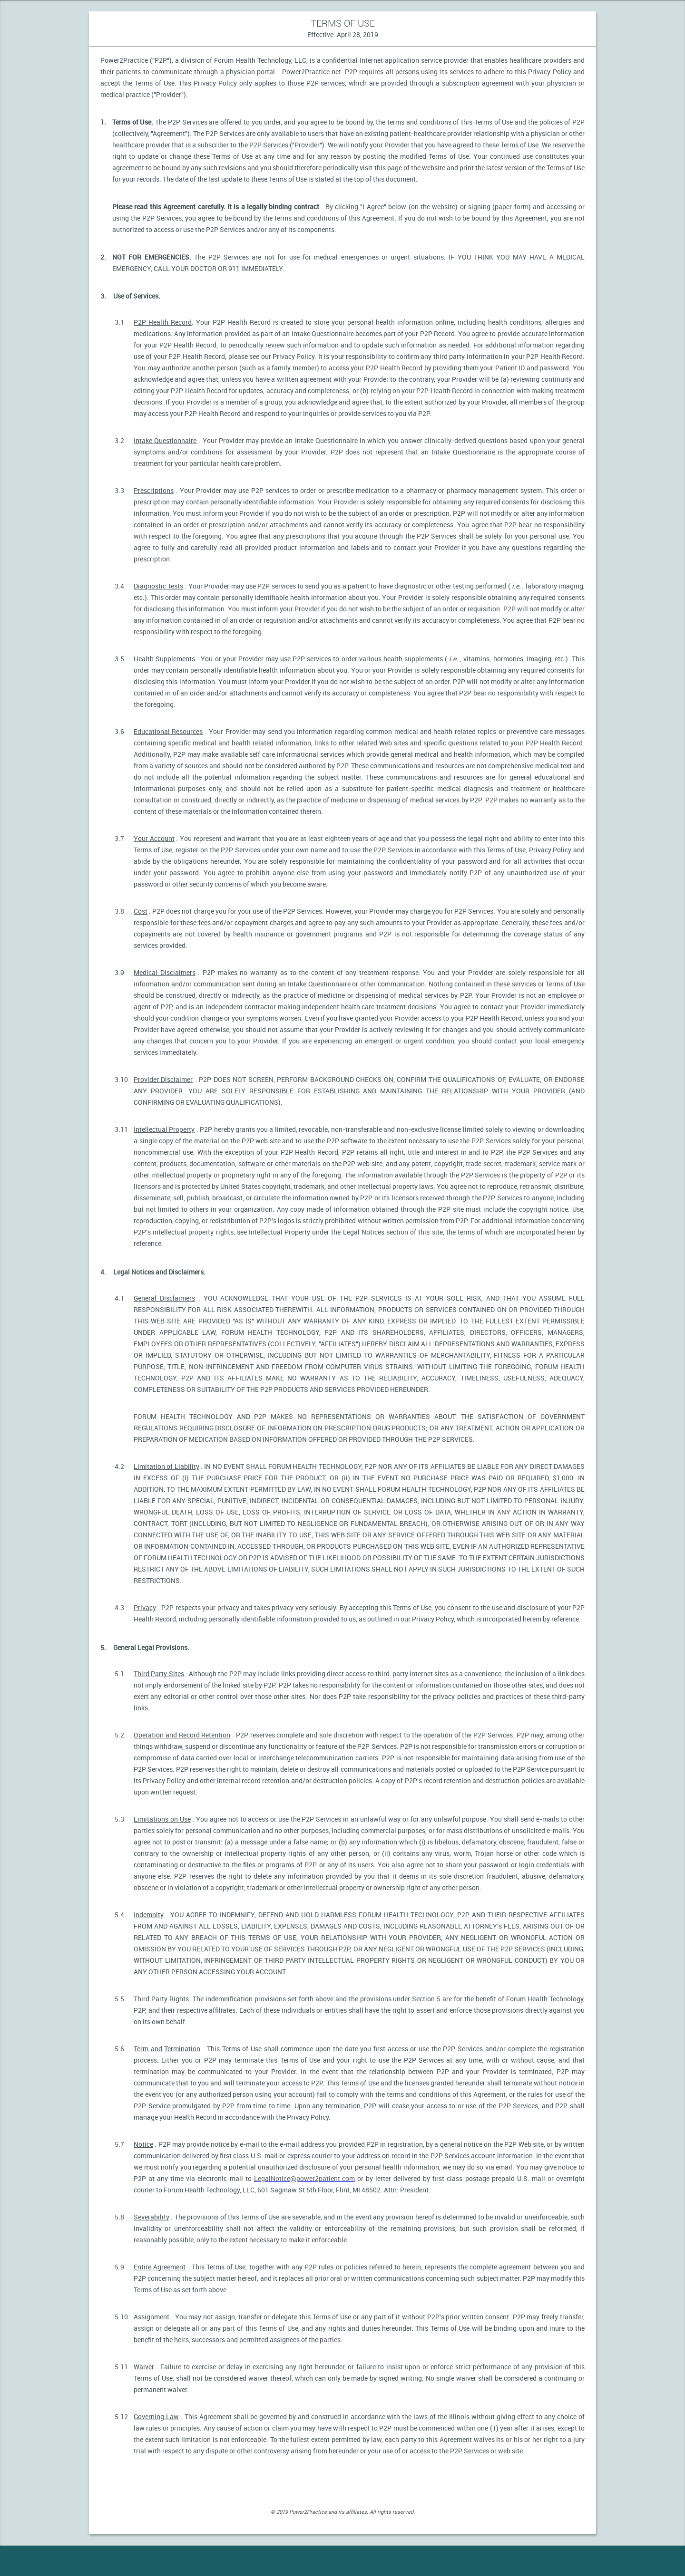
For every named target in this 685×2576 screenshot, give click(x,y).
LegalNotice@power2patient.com (304, 2178)
